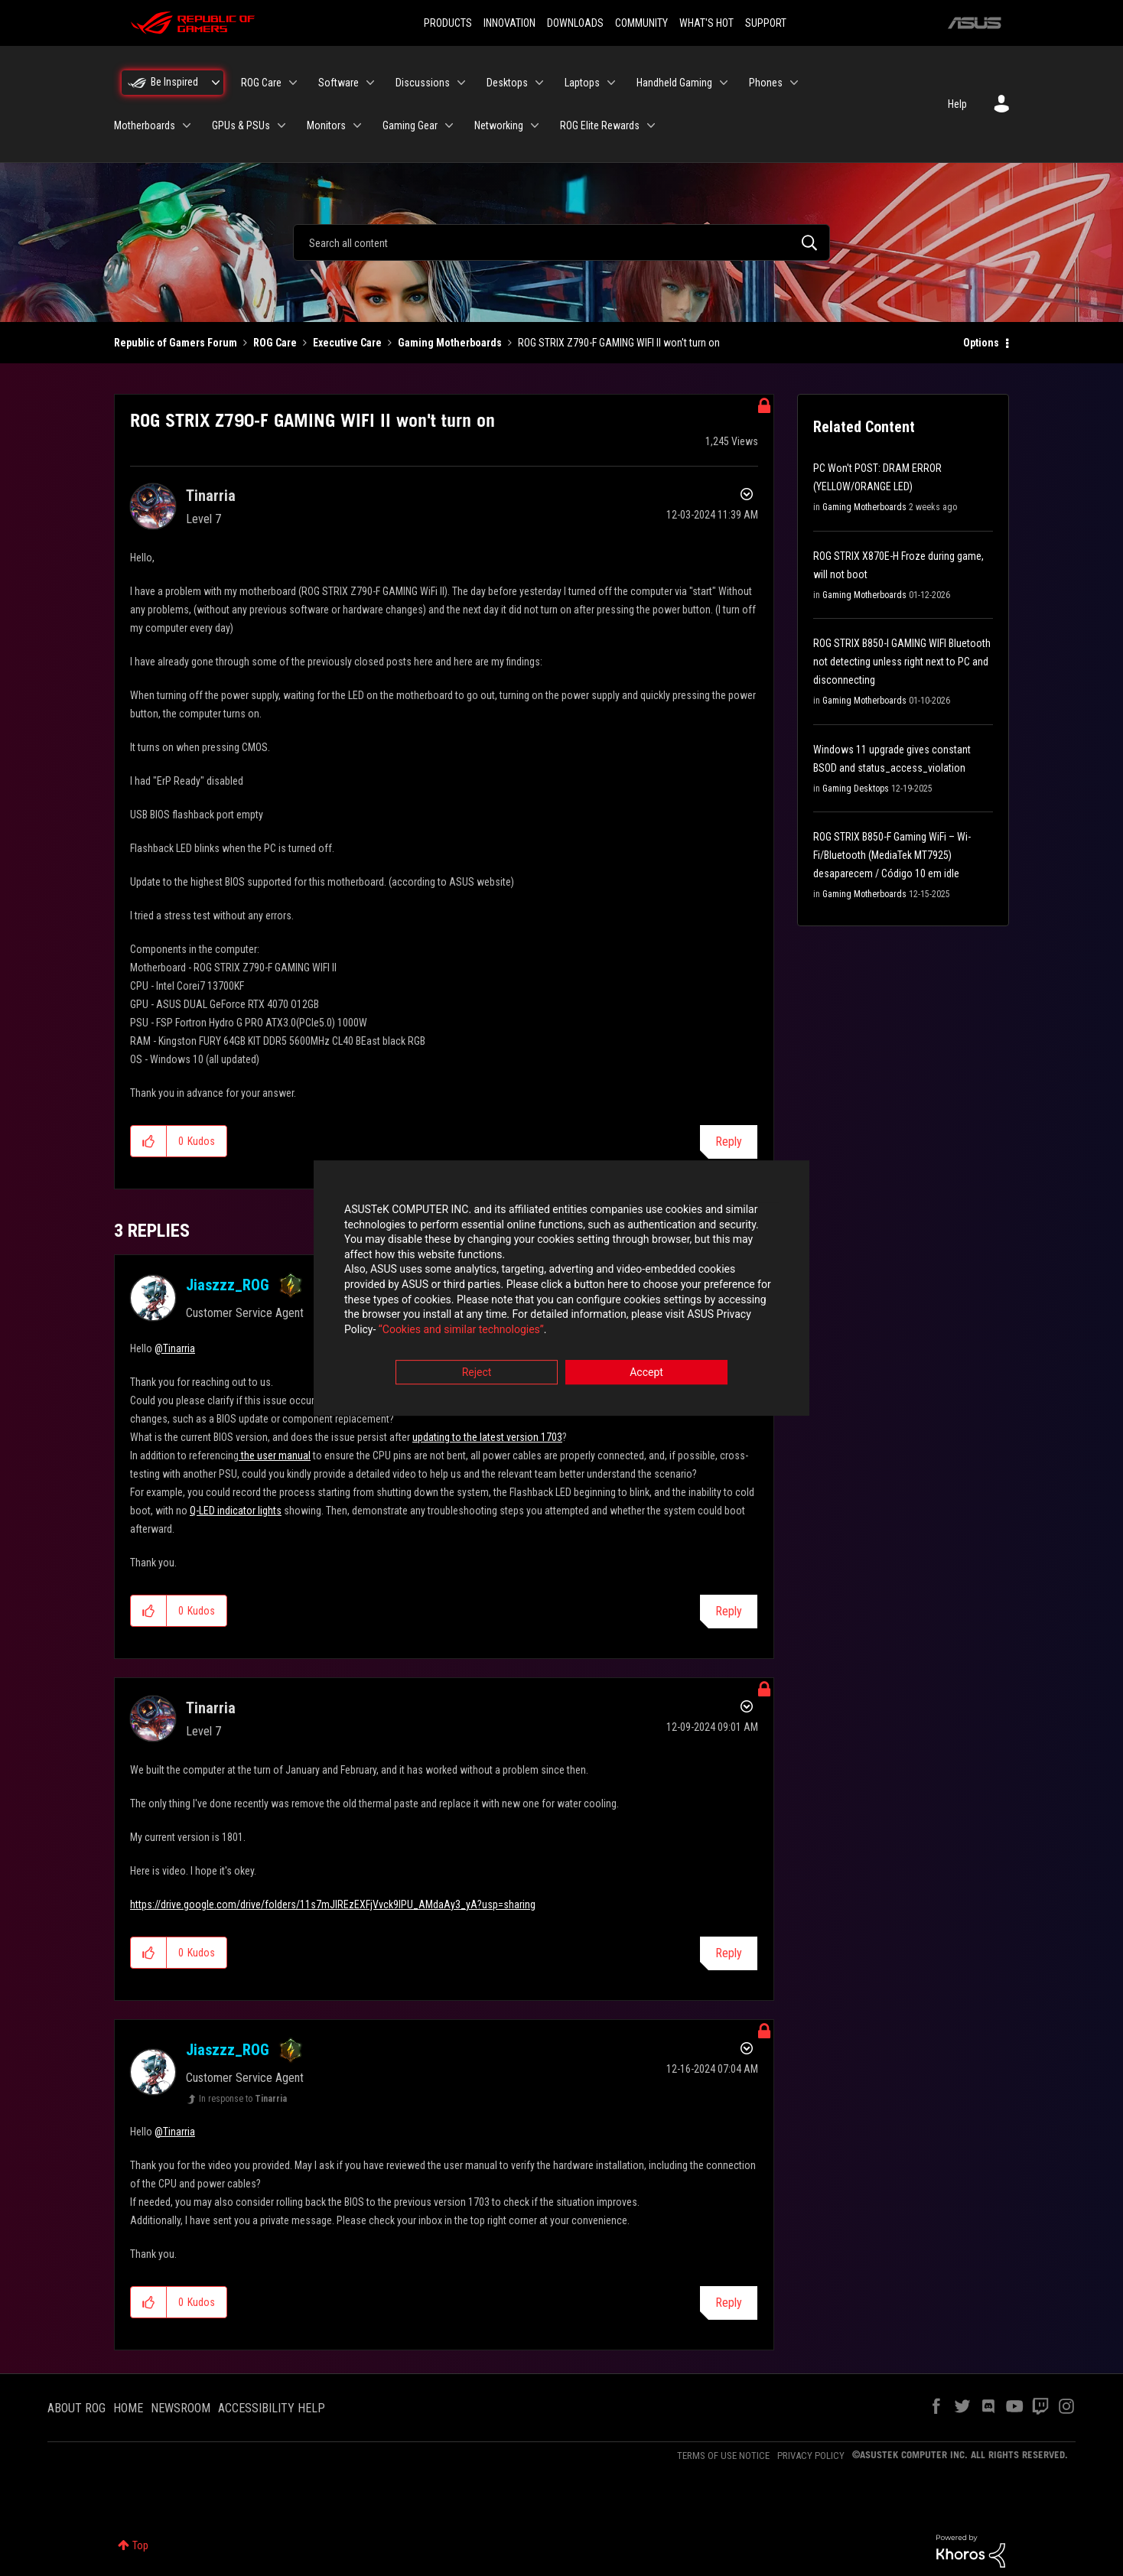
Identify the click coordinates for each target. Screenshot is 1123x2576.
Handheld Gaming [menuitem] (674, 82)
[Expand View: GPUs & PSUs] (281, 125)
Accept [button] (646, 1373)
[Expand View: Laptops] (611, 82)
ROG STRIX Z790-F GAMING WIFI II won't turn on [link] (619, 343)
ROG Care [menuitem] (261, 82)
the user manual (275, 1455)
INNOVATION (509, 23)
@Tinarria (175, 1348)
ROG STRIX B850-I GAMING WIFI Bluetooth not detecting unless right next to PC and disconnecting (902, 661)
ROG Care (275, 343)
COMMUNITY (641, 23)
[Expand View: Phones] (794, 82)
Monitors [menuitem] (326, 125)
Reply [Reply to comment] (728, 1611)
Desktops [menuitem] (507, 82)
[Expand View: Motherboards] (186, 125)
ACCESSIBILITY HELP (271, 2408)
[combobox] (561, 242)
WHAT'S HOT (706, 23)
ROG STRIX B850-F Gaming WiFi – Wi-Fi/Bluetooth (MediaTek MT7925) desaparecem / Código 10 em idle (892, 855)
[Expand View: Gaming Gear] (449, 125)
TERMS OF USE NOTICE (723, 2455)
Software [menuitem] (338, 82)
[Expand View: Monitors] (357, 125)
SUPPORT (765, 23)
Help (957, 104)
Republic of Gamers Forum (175, 343)
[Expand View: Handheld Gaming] (723, 82)
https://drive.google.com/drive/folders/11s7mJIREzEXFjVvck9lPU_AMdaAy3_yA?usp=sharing (332, 1904)
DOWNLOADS (575, 23)
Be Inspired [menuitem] (174, 82)
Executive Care (347, 343)
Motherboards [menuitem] (144, 125)
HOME (128, 2408)
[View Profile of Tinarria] (211, 495)
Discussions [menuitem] (422, 82)
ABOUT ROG (76, 2408)
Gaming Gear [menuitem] (410, 125)
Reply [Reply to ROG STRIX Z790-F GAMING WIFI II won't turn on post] (728, 1141)
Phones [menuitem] (766, 82)
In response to (243, 2098)
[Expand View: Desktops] (539, 82)
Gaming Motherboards (450, 343)
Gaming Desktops (855, 788)
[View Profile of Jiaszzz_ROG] (227, 1285)
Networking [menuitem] (498, 125)
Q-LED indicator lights (236, 1510)
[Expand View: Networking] (534, 125)
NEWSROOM (180, 2408)
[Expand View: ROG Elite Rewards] (651, 125)
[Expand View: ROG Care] (293, 82)
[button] (149, 1141)
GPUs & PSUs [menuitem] (241, 125)
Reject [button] (477, 1373)
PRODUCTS (448, 23)
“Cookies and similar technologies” (461, 1329)
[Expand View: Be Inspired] (215, 82)
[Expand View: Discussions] (461, 82)
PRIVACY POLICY (811, 2455)
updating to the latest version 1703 (487, 1437)
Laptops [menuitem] (582, 82)
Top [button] (140, 2545)
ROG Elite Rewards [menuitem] (600, 125)
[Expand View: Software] (370, 82)
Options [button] (981, 343)
